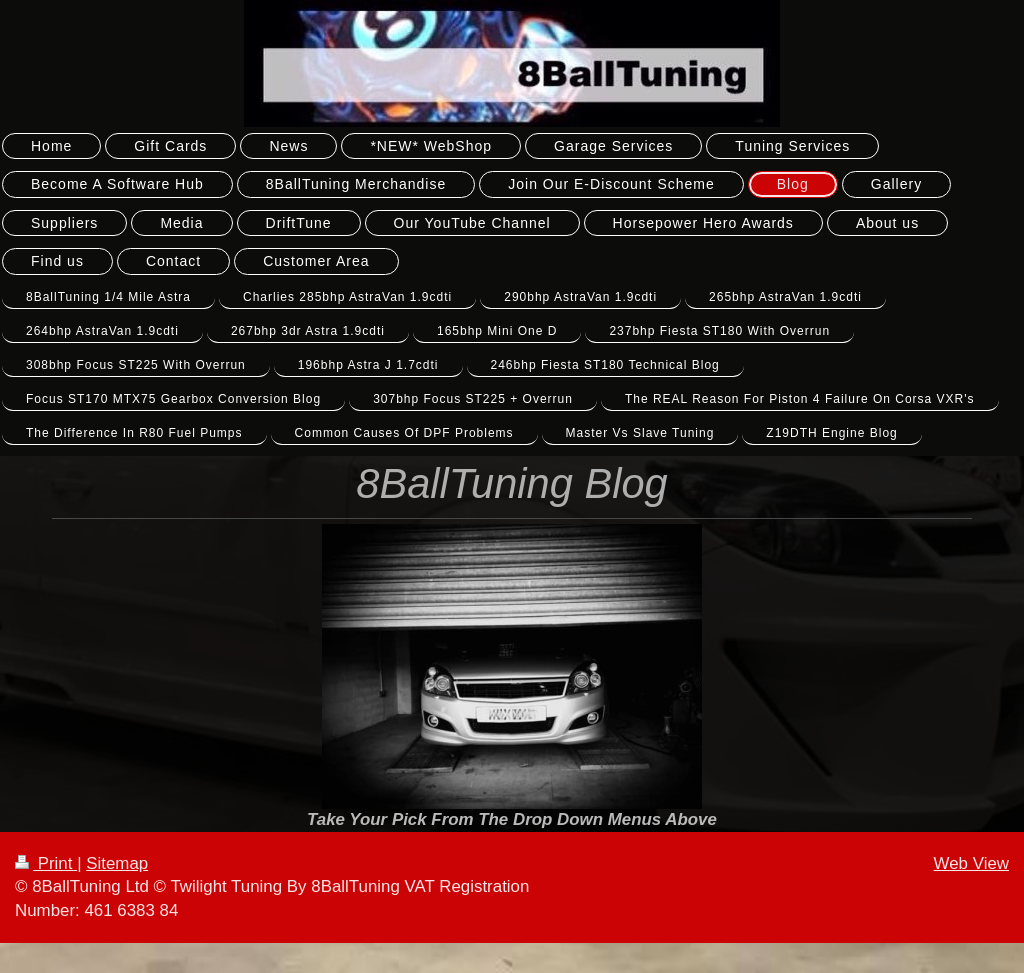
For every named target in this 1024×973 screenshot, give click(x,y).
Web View (971, 863)
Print (46, 863)
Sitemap (117, 863)
